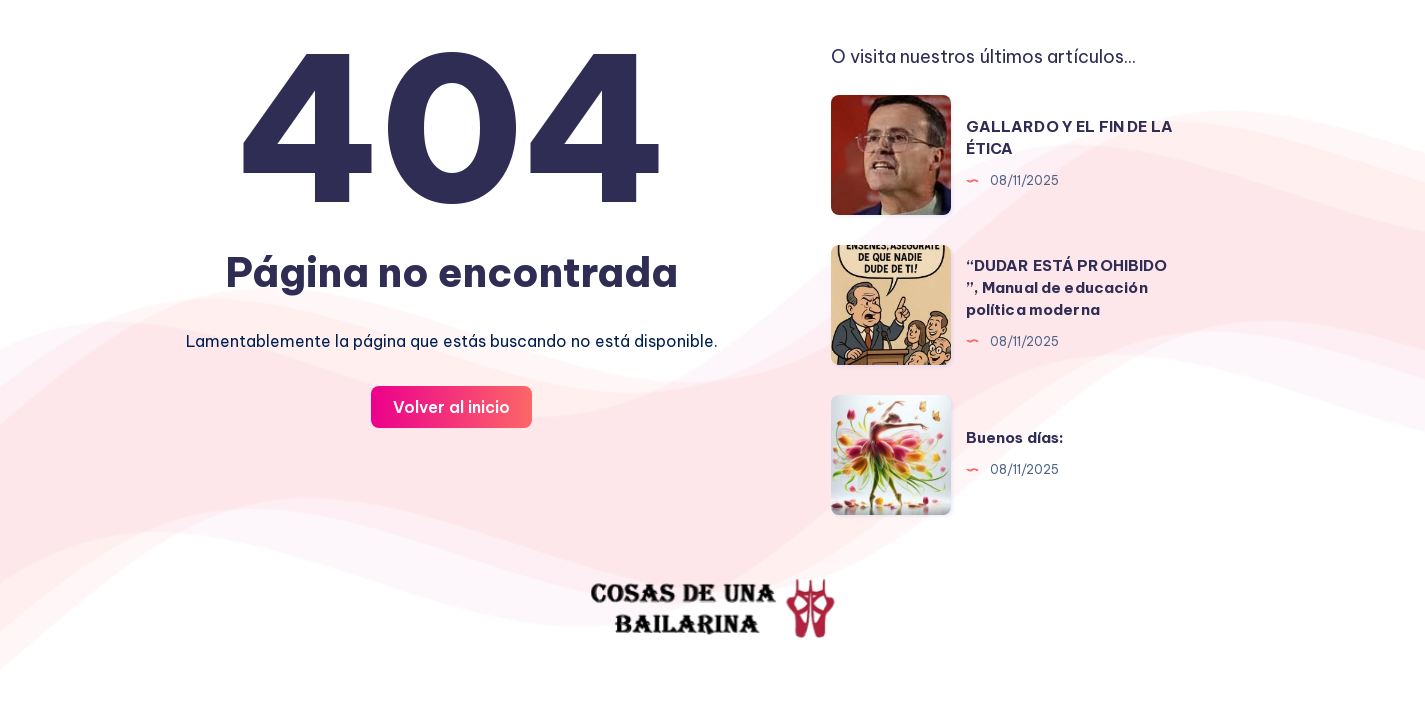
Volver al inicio (451, 407)
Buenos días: (1015, 437)
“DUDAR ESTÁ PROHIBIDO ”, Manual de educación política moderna (1067, 287)
